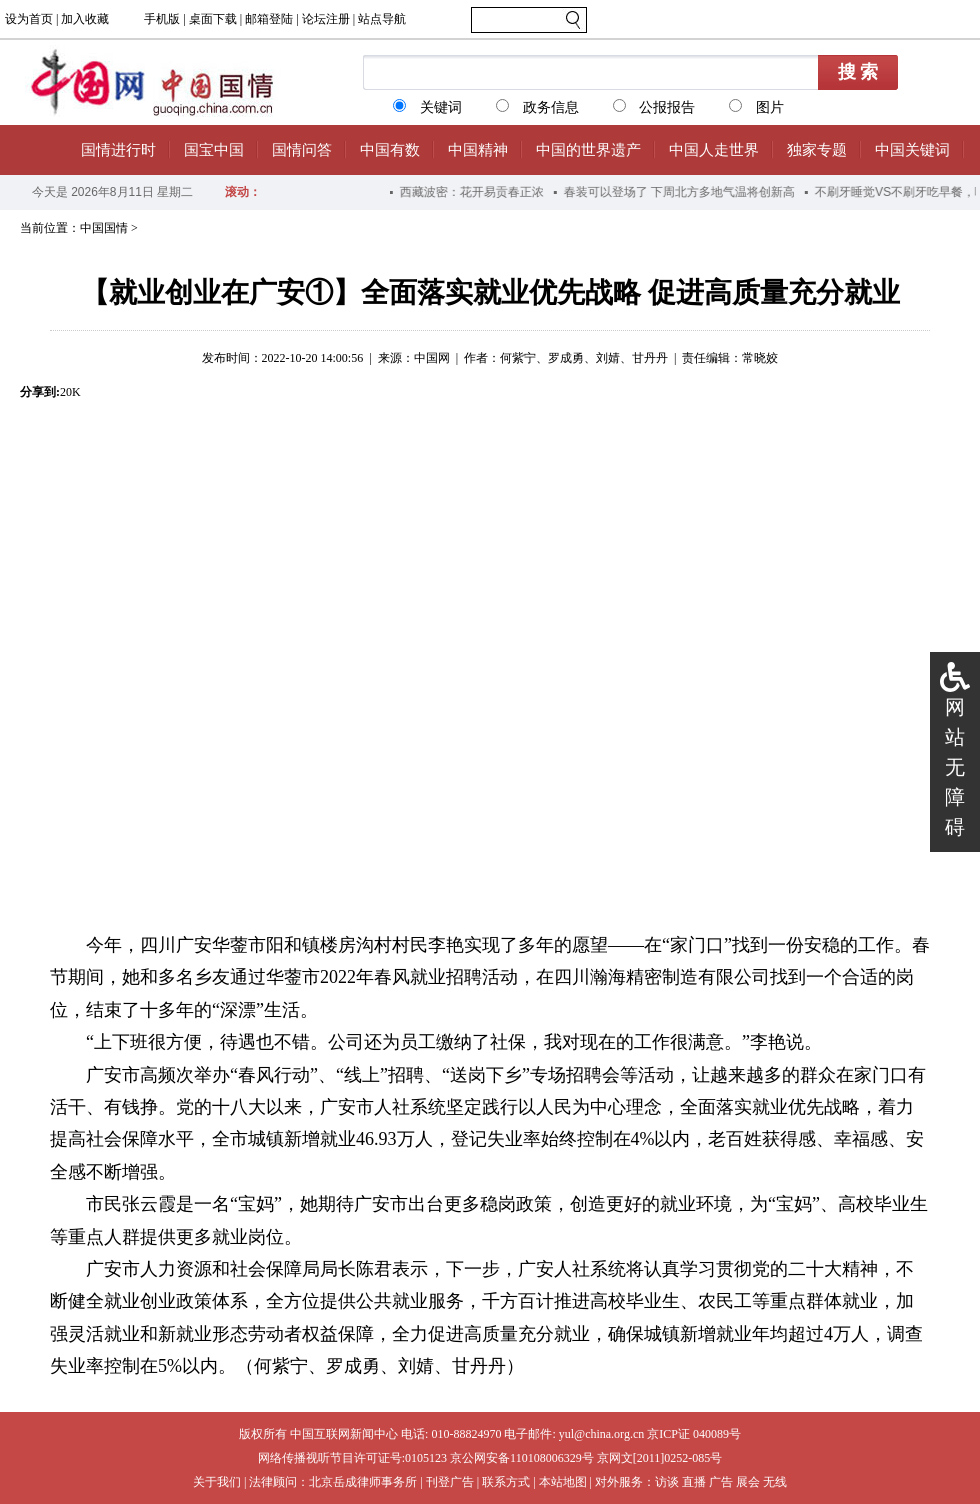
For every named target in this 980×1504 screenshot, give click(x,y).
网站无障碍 (955, 767)
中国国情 (104, 228)
